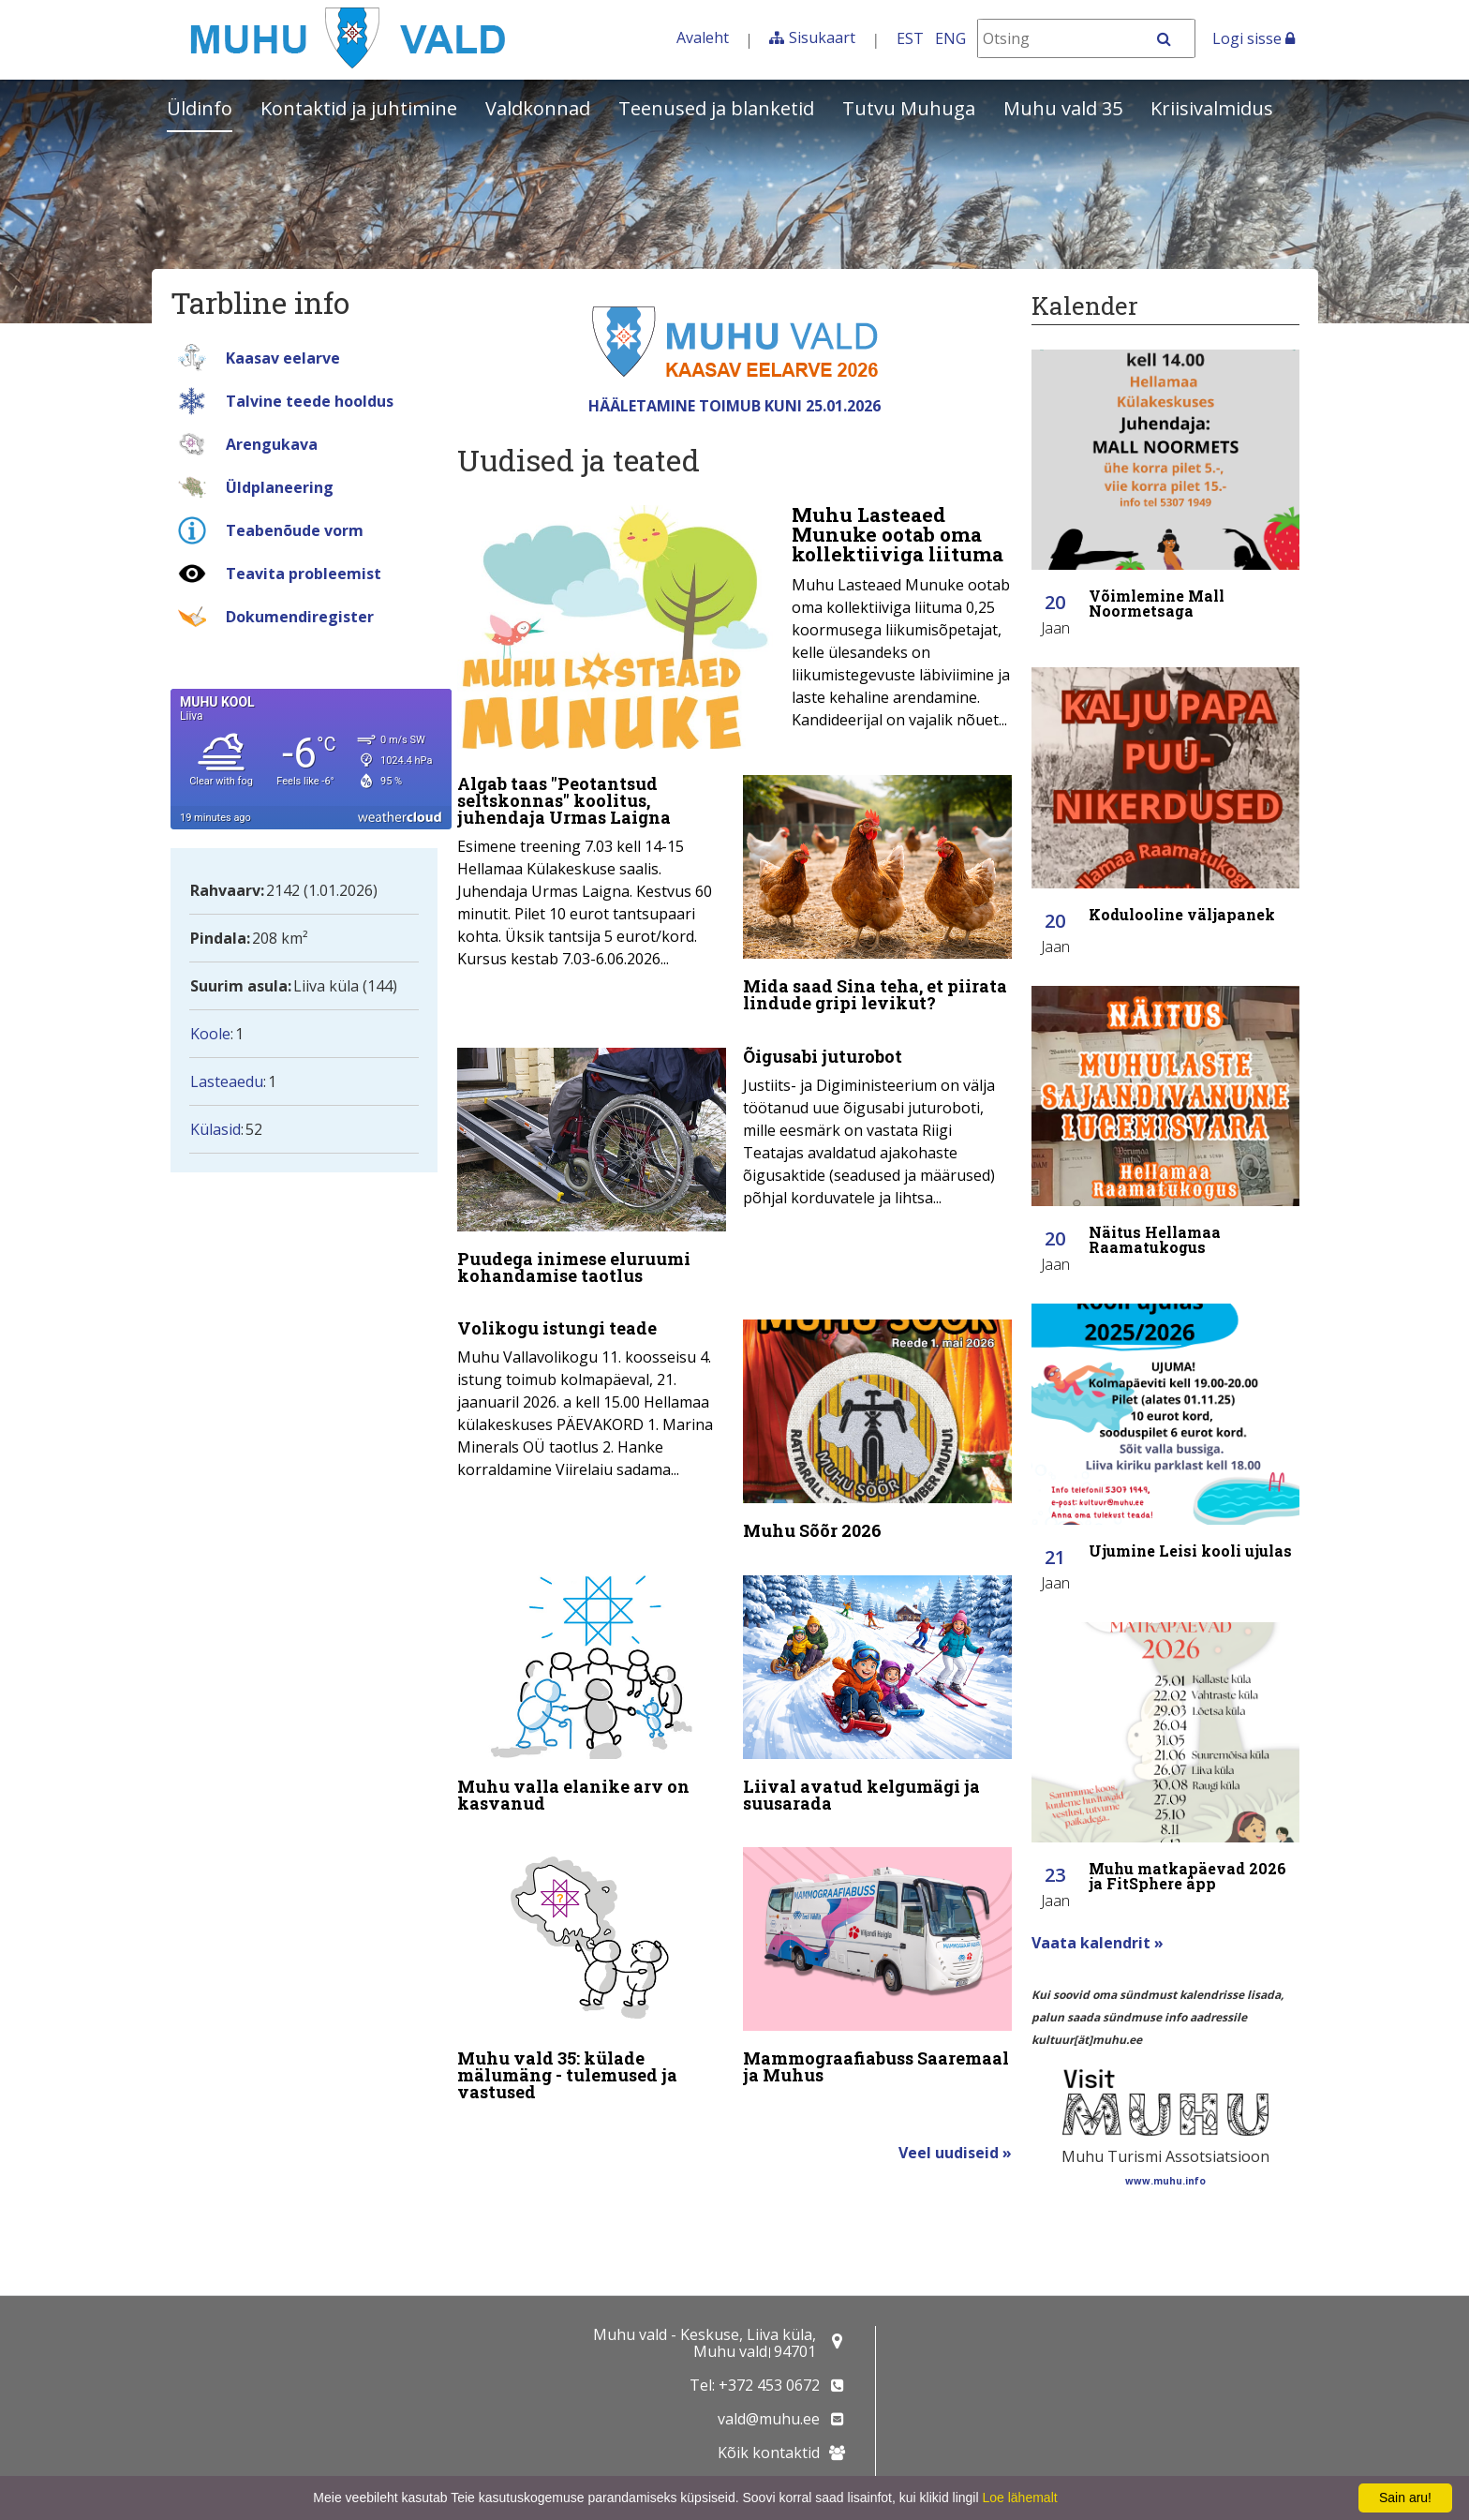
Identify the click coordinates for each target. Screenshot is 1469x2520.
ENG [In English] (950, 38)
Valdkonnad (537, 108)
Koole (210, 1033)
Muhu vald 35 (1062, 108)
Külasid (215, 1129)
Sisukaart (822, 37)
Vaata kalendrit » (1097, 1942)
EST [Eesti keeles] (910, 38)
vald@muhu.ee (769, 2418)
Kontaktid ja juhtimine (358, 108)
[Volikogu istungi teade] (591, 1388)
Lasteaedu (226, 1081)
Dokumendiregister (300, 616)
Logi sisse (1253, 38)
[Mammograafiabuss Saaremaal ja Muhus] (877, 1949)
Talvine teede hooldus (309, 401)
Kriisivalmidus (1211, 108)
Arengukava (272, 444)
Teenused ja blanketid (716, 108)
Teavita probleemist (303, 573)
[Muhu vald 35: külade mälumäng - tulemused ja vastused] (591, 1958)
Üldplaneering (280, 487)
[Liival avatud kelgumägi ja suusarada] (877, 1681)
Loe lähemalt (1019, 2497)
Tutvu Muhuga (908, 108)
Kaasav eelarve (283, 358)
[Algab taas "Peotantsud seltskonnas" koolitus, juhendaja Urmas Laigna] (591, 868)
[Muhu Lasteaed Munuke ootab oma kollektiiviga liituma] (734, 627)
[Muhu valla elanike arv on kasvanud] (591, 1681)
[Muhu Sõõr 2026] (877, 1421)
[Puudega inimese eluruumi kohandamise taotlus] (591, 1162)
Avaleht (702, 37)
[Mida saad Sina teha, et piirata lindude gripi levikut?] (877, 894)
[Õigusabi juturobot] (877, 1119)
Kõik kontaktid (769, 2452)
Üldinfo (199, 108)
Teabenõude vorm (295, 530)
